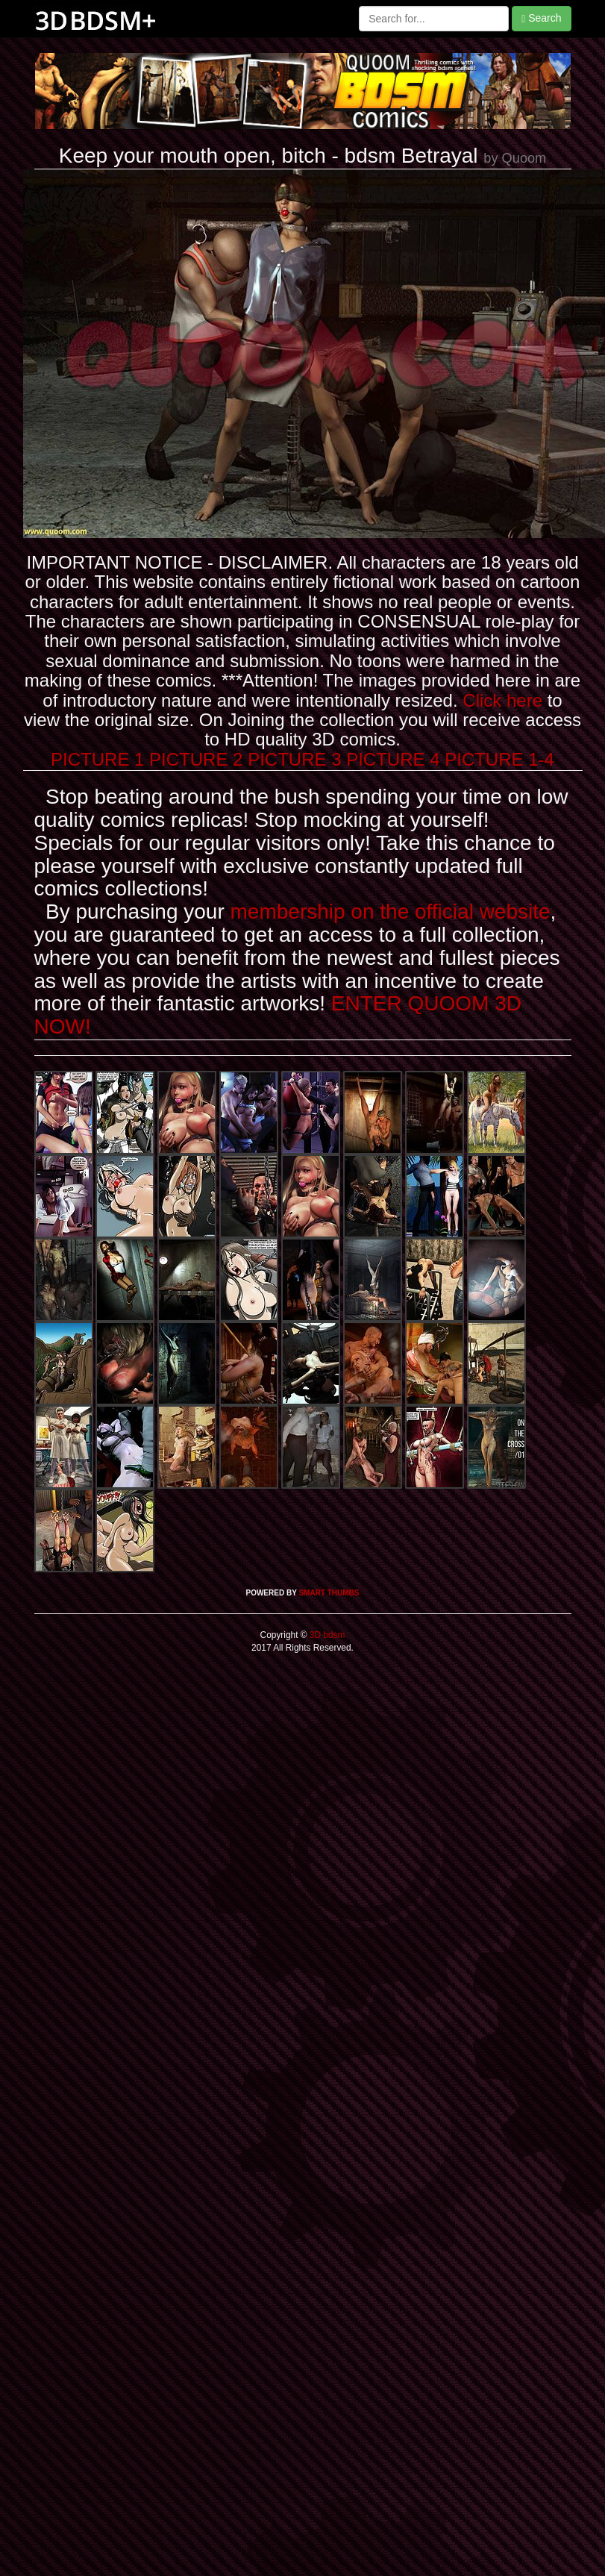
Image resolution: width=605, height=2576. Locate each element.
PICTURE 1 (97, 759)
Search (541, 18)
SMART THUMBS (328, 1593)
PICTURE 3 (294, 759)
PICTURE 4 (392, 759)
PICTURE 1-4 (499, 759)
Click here (502, 700)
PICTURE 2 (195, 759)
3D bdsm (326, 1635)
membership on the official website (391, 911)
